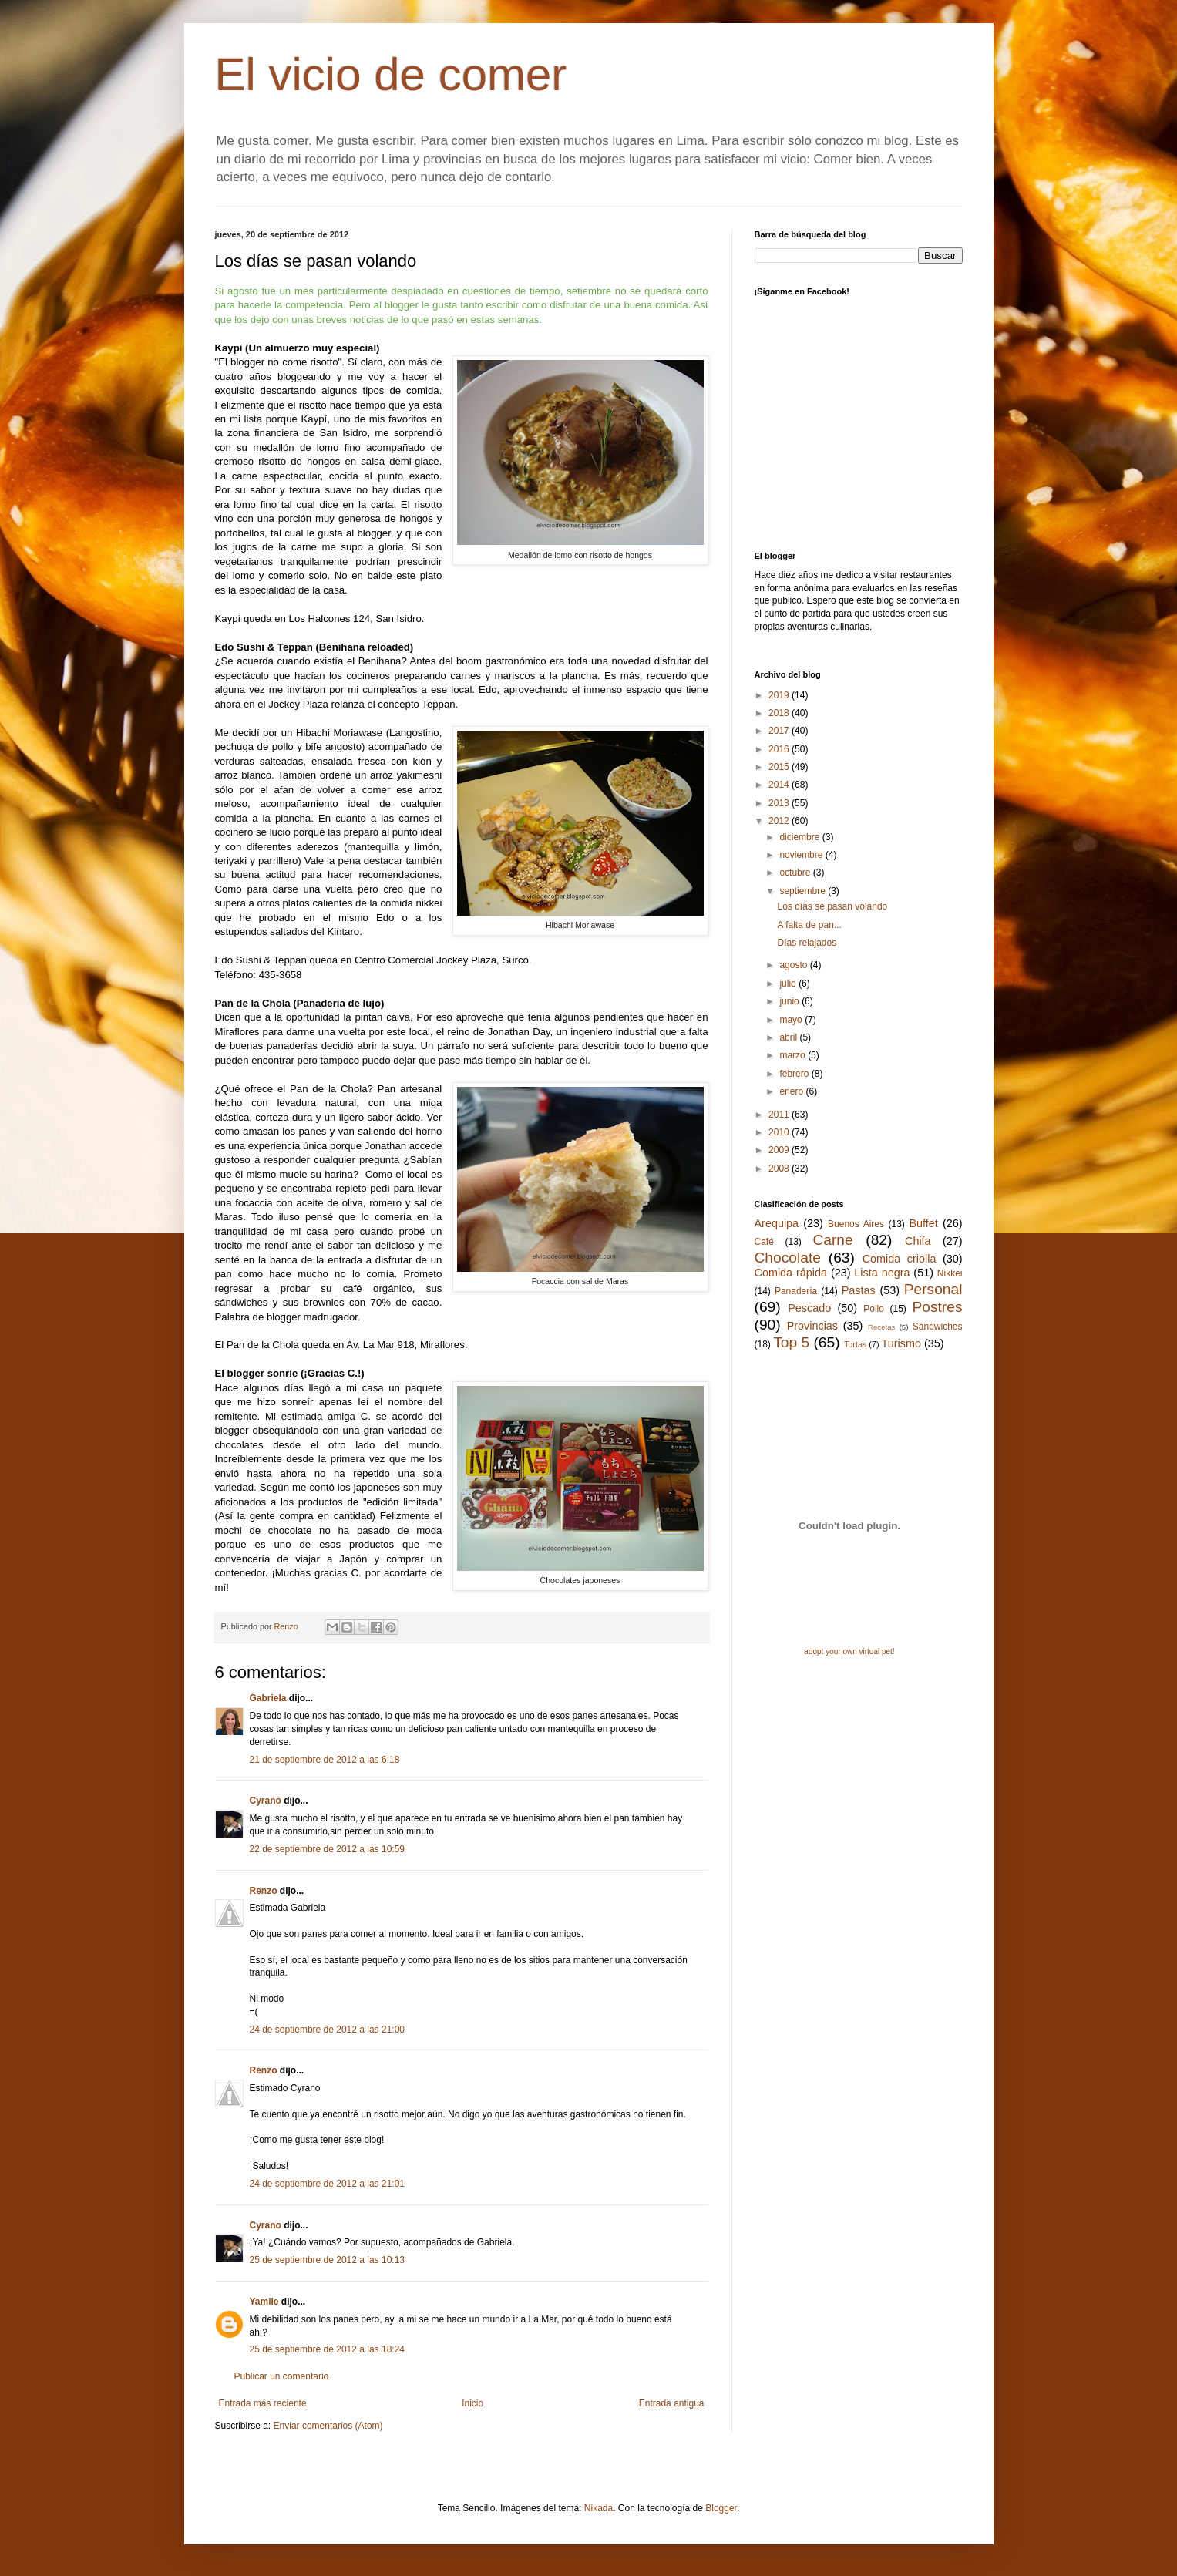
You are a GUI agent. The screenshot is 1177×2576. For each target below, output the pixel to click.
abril (789, 1037)
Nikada (598, 2508)
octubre (795, 872)
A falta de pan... (809, 925)
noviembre (802, 854)
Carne (832, 1240)
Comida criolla (900, 1259)
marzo (793, 1055)
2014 (780, 784)
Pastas (859, 1290)
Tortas (855, 1344)
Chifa (918, 1241)
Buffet (923, 1223)
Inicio (472, 2403)
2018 (780, 713)
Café (764, 1241)
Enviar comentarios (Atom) (328, 2425)
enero (792, 1091)
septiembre (803, 891)
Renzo (263, 1890)
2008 (780, 1168)
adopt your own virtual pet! (849, 1651)
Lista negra (882, 1272)
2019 (780, 695)
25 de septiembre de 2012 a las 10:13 (327, 2260)
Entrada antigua (672, 2403)
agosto (794, 965)
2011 (780, 1114)
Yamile (264, 2301)
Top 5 (791, 1342)
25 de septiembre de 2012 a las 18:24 (327, 2349)
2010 (780, 1132)
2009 (780, 1150)
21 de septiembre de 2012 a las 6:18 (325, 1759)
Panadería (796, 1291)
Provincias (812, 1326)
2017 (780, 730)
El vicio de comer (391, 74)
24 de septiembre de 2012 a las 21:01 (327, 2183)
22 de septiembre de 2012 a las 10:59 (327, 1849)
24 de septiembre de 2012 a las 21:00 (327, 2029)
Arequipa (777, 1223)
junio (790, 1001)
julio (789, 983)
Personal (933, 1289)
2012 (780, 821)
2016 (780, 749)
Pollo (873, 1308)
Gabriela (268, 1698)
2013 (780, 803)
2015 (780, 767)
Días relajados (806, 942)
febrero (795, 1073)
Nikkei (950, 1273)
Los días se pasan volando (832, 906)
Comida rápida (791, 1272)
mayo (792, 1019)
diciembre (800, 837)
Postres (937, 1307)
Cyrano (265, 1800)
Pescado (809, 1308)
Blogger (721, 2508)
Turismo (901, 1343)
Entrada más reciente (263, 2403)
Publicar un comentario (281, 2376)
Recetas (881, 1327)
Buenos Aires (856, 1224)
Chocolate (788, 1257)
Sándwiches (938, 1326)
